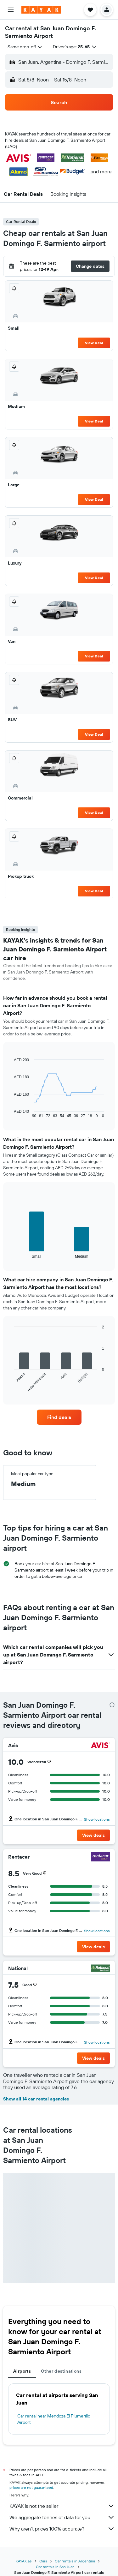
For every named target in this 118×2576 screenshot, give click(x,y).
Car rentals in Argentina (75, 2561)
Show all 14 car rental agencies (36, 2099)
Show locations (97, 1819)
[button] (11, 10)
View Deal (94, 342)
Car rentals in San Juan (55, 2566)
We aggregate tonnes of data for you (62, 2517)
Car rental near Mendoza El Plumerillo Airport (53, 2419)
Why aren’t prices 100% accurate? (62, 2528)
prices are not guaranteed (31, 2487)
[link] (59, 1417)
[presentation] (112, 1705)
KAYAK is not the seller (62, 2506)
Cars (43, 2561)
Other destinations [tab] (61, 2371)
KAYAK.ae (24, 2561)
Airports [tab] (22, 2371)
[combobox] (25, 47)
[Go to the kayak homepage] (41, 10)
